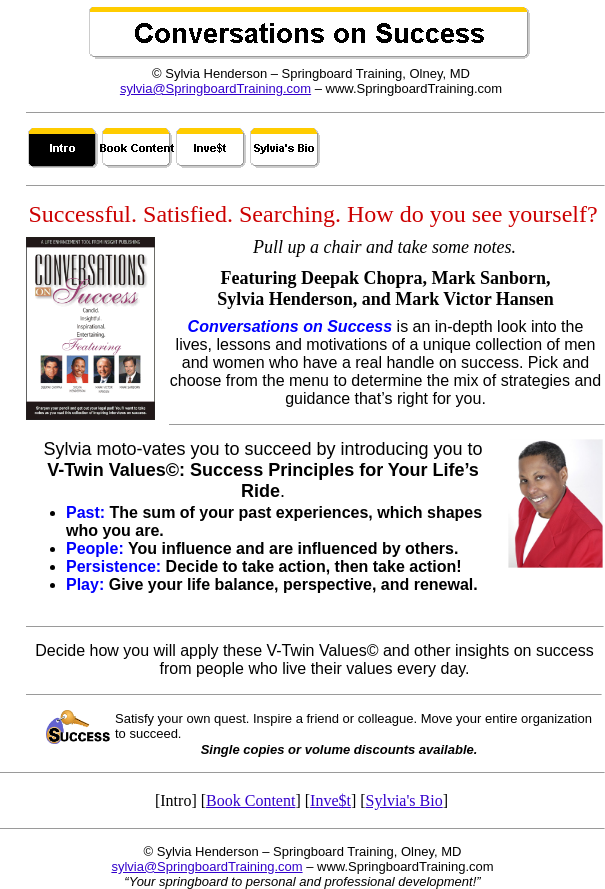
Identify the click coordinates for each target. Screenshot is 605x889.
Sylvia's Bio (404, 800)
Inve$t (330, 800)
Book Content (250, 800)
